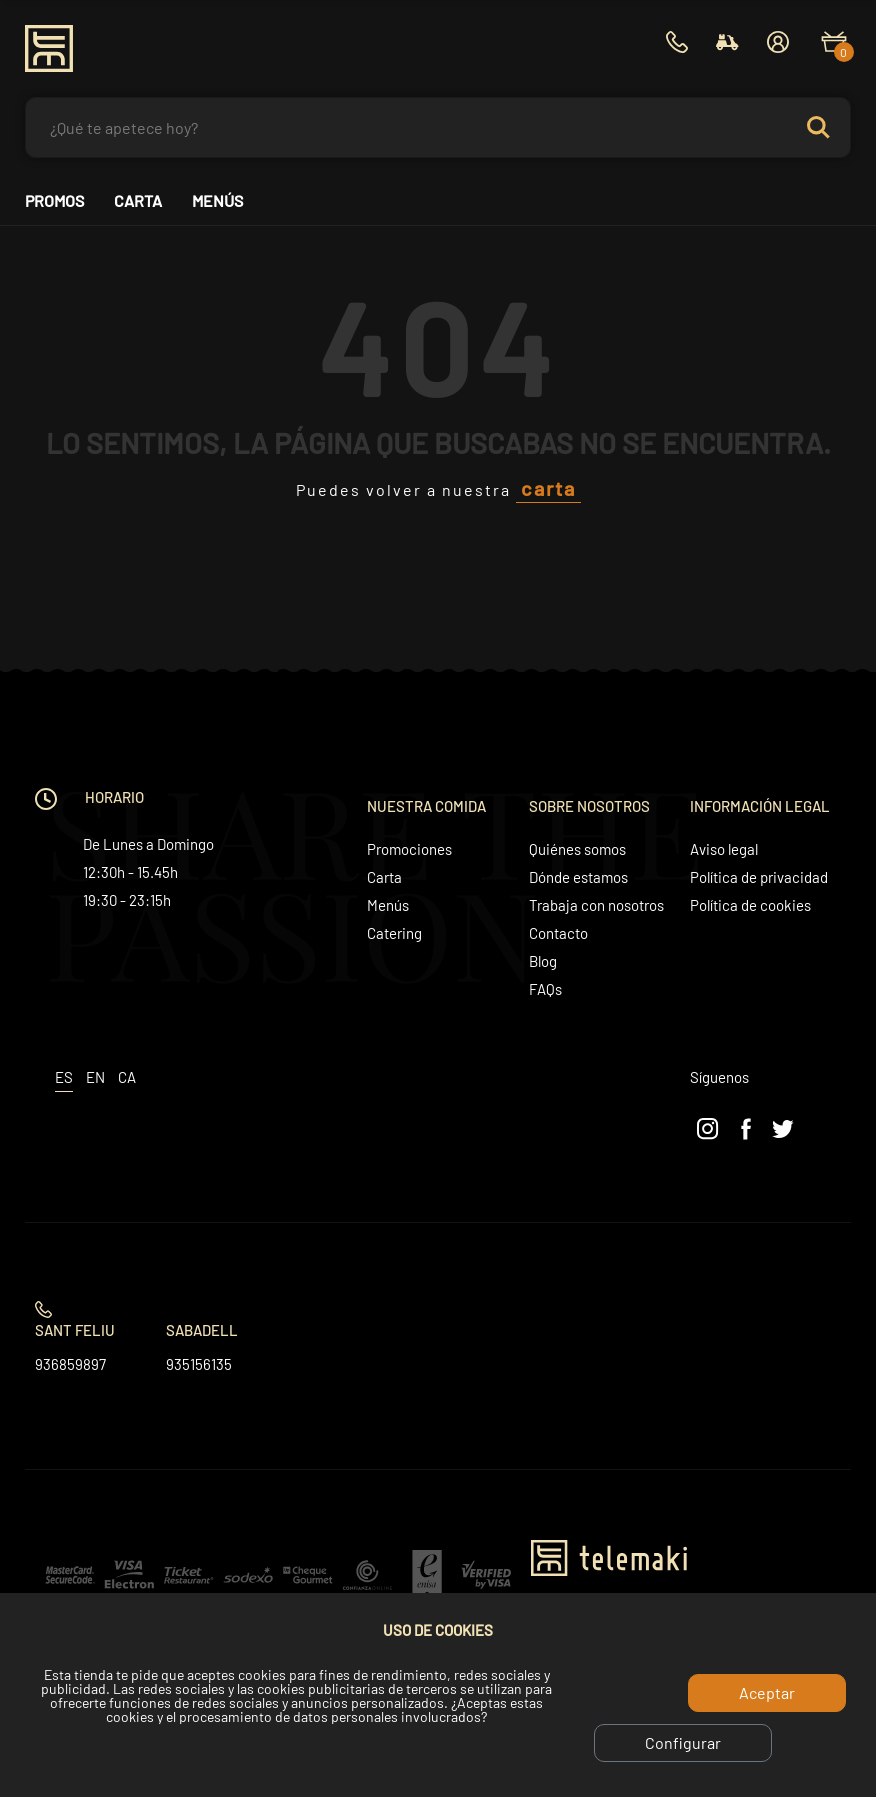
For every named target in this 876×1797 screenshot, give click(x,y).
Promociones (409, 849)
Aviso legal (724, 849)
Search (818, 127)
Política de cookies (750, 905)
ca (127, 1077)
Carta (138, 201)
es (64, 1077)
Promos (54, 201)
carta (548, 488)
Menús (217, 201)
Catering (394, 933)
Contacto (558, 933)
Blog (543, 961)
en (95, 1077)
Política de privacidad (759, 877)
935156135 (199, 1364)
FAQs (545, 989)
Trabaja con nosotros (596, 905)
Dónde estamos (578, 877)
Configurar (683, 1742)
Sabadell (202, 1330)
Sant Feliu (75, 1330)
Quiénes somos (577, 849)
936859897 (70, 1364)
